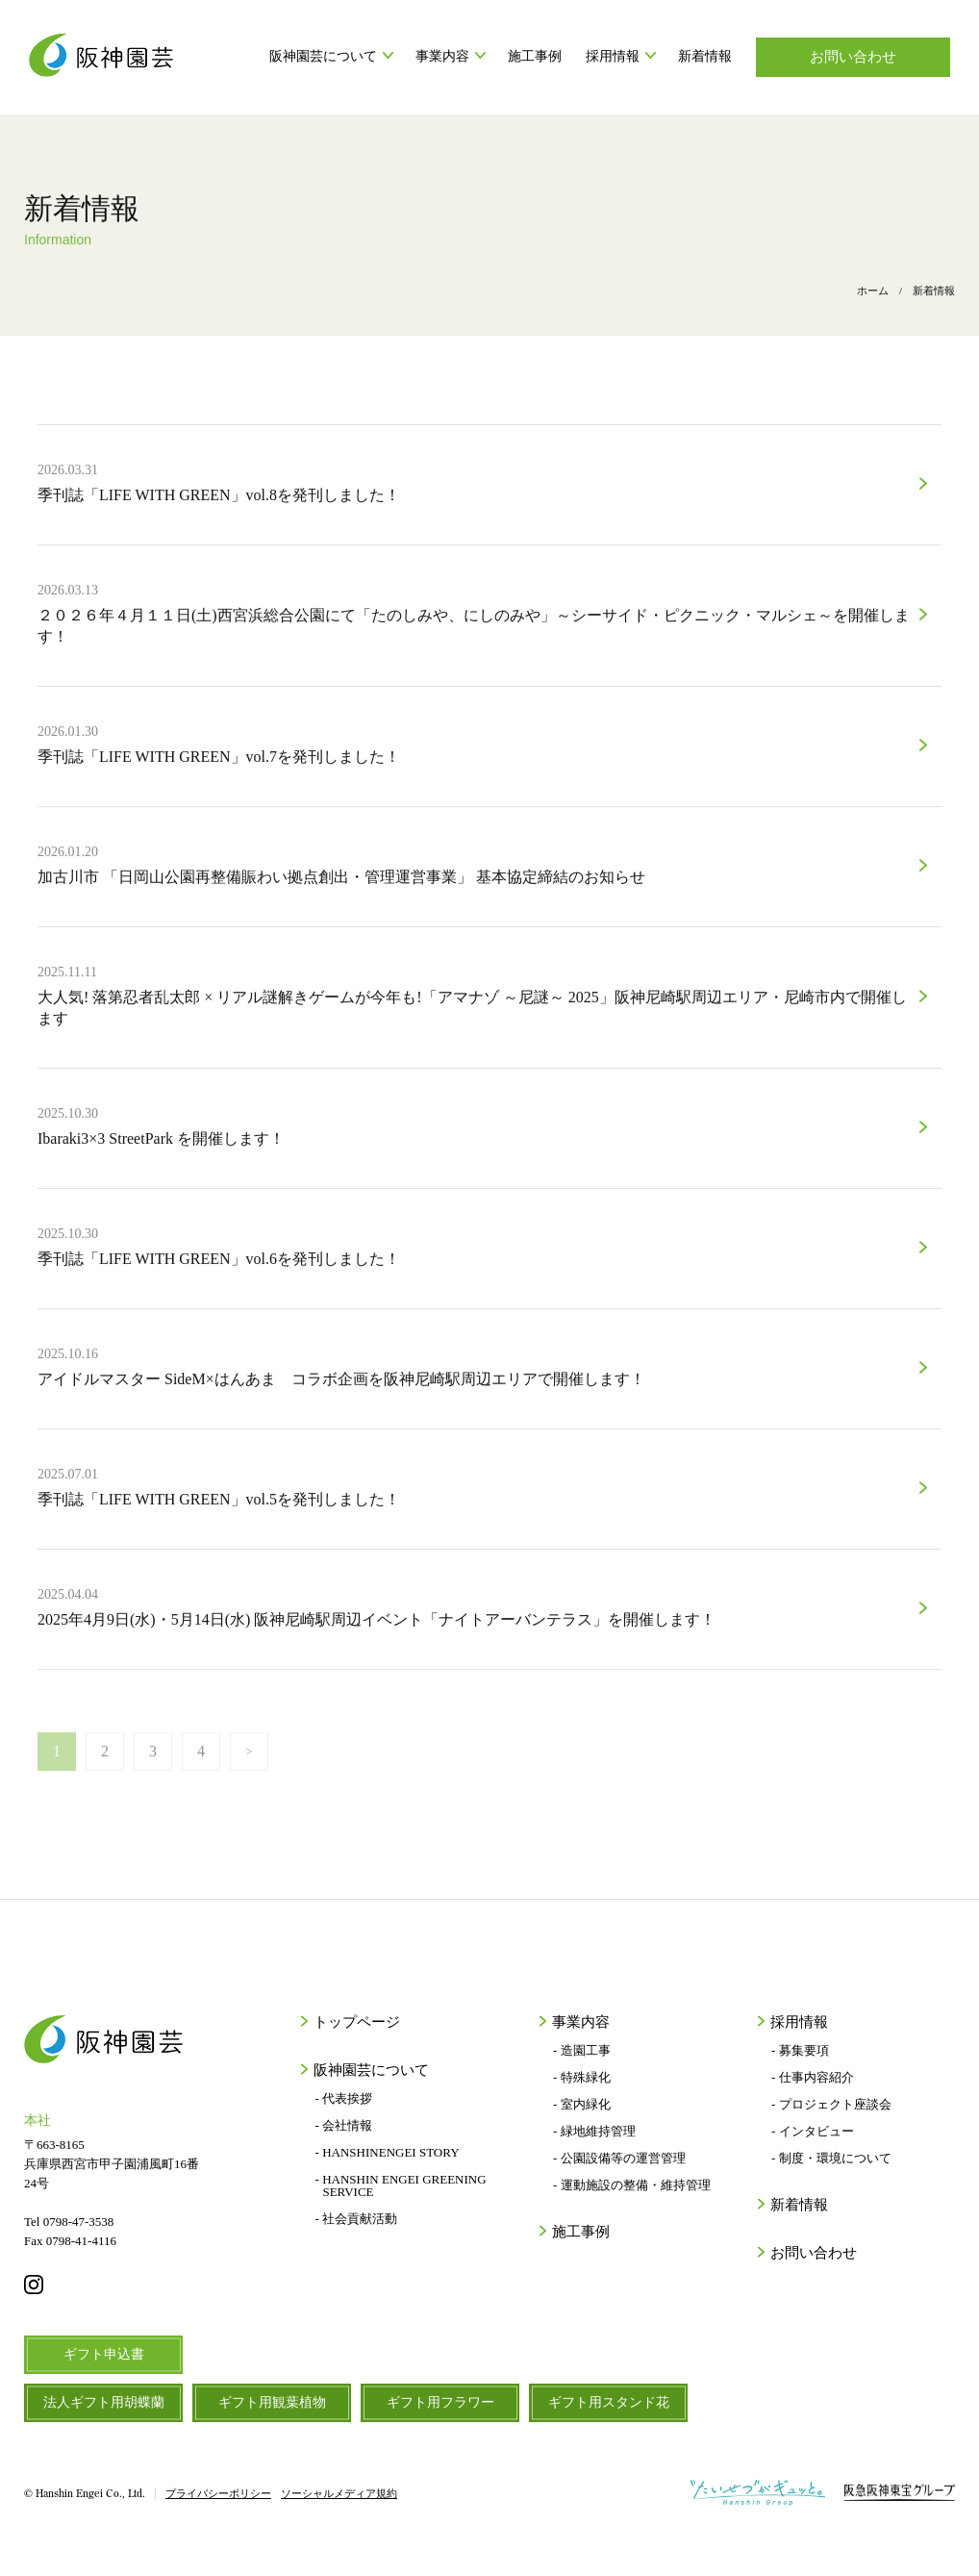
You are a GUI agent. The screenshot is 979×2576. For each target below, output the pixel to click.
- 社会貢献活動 (356, 2218)
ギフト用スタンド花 (608, 2402)
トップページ (355, 2022)
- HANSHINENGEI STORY (387, 2152)
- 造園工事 (582, 2050)
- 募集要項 (800, 2050)
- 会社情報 (344, 2125)
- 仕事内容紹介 (812, 2077)
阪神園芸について (330, 56)
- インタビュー (812, 2131)
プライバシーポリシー (218, 2493)
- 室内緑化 (582, 2104)
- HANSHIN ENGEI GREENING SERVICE (401, 2185)
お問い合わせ (853, 56)
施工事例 (535, 56)
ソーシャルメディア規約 (339, 2493)
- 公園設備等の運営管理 (619, 2158)
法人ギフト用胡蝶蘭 (103, 2402)
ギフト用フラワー (440, 2402)
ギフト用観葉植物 (272, 2402)
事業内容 (449, 56)
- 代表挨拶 (344, 2098)
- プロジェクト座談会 (831, 2104)
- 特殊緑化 (582, 2077)
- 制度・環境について (831, 2158)
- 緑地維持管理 (594, 2131)
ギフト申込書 (103, 2354)
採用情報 (620, 56)
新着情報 (705, 56)
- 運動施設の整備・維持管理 (632, 2185)
